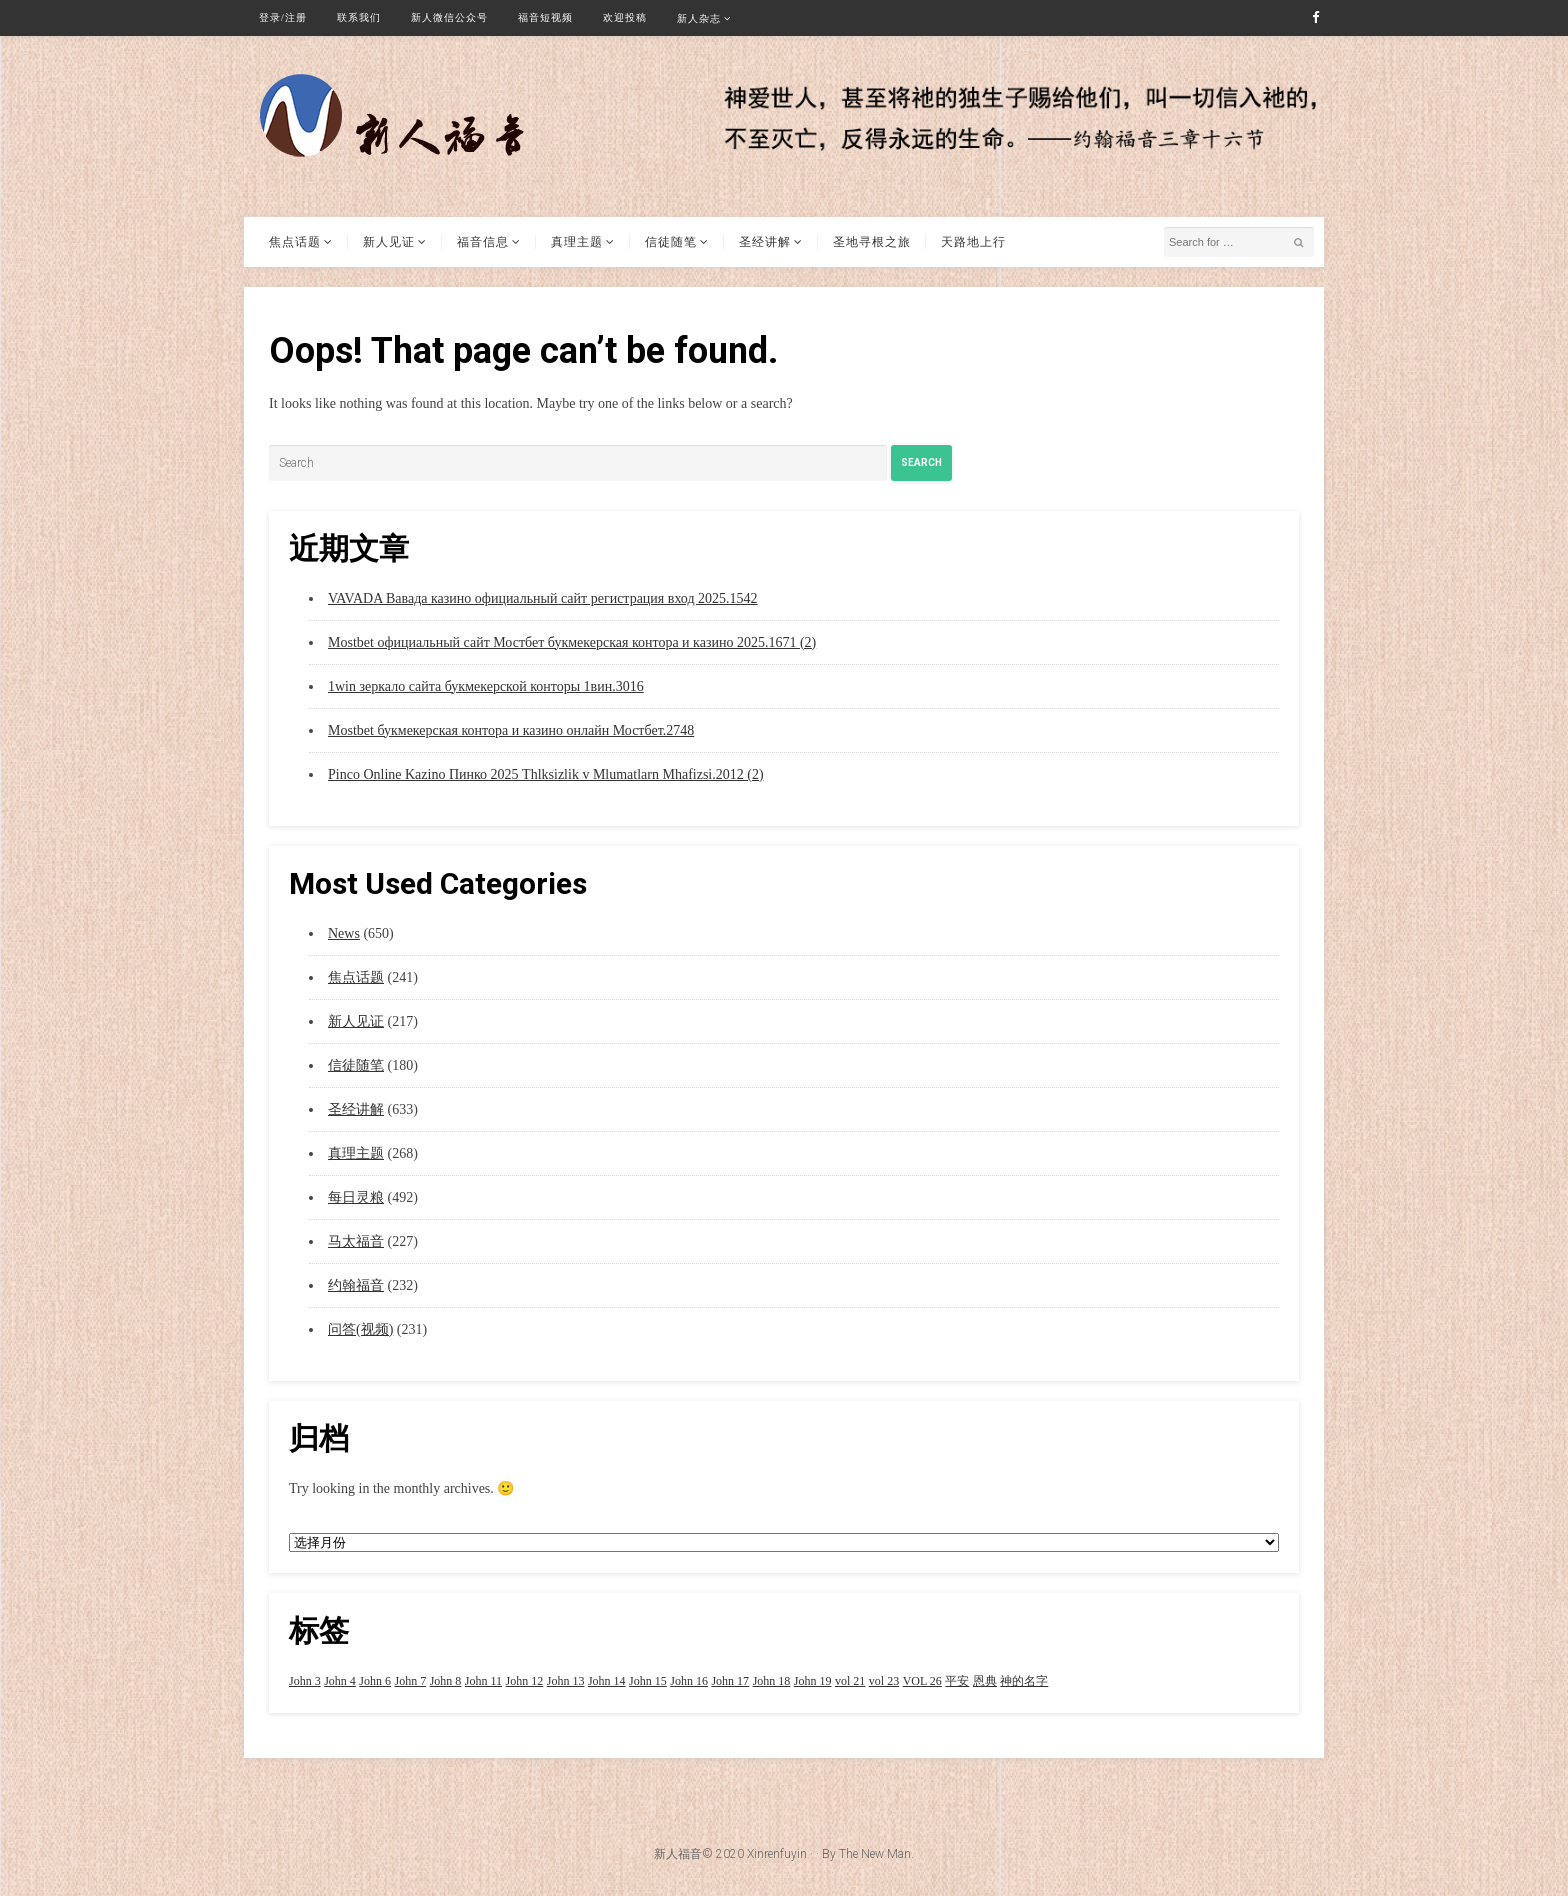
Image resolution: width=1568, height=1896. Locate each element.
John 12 (525, 1681)
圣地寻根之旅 (872, 242)
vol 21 (850, 1681)
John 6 (375, 1681)
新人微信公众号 (449, 17)
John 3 (305, 1681)
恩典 (985, 1681)
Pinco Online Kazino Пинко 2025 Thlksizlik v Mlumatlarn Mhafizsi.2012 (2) (546, 774)
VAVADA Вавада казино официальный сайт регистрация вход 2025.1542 (543, 598)
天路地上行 (973, 242)
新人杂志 (699, 18)
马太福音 (356, 1241)
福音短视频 (545, 17)
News (344, 933)
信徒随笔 (671, 242)
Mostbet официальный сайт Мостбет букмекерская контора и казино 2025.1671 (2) (572, 642)
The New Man (875, 1854)
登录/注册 (283, 17)
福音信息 (483, 242)
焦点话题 (295, 242)
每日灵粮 (356, 1197)
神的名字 (1024, 1681)
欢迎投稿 (625, 17)
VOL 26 (922, 1681)
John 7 (411, 1681)
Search (921, 462)
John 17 (730, 1681)
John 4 (340, 1681)
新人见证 (389, 242)
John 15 (648, 1681)
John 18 (772, 1681)
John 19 (813, 1681)
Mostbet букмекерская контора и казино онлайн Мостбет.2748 (511, 730)
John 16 (689, 1681)
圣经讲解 (765, 242)
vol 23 (884, 1681)
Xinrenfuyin (777, 1854)
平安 (957, 1681)
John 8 (446, 1681)
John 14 (607, 1681)
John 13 (566, 1681)
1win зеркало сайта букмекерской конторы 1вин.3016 (486, 686)
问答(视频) (360, 1329)
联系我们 (359, 17)
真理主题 (577, 242)
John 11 (483, 1681)
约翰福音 (356, 1285)
